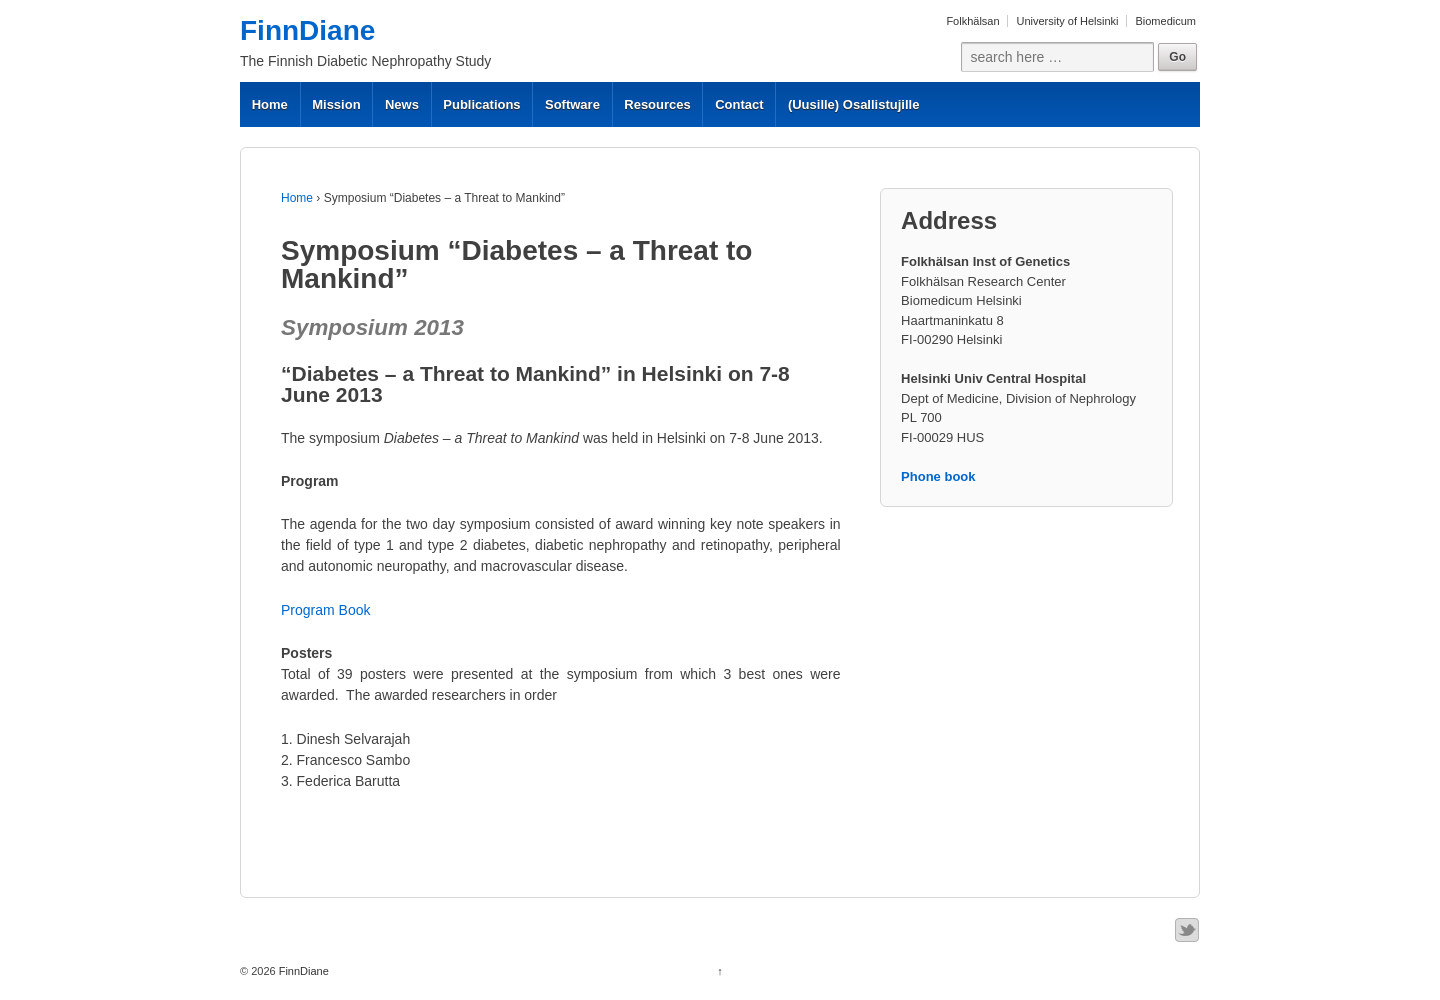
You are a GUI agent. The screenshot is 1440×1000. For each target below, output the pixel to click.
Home (270, 104)
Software (572, 104)
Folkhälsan (972, 21)
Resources (657, 104)
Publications (481, 104)
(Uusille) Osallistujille (853, 104)
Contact (739, 104)
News (402, 104)
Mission (336, 104)
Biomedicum (1165, 21)
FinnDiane (307, 30)
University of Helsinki (1067, 21)
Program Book (325, 610)
